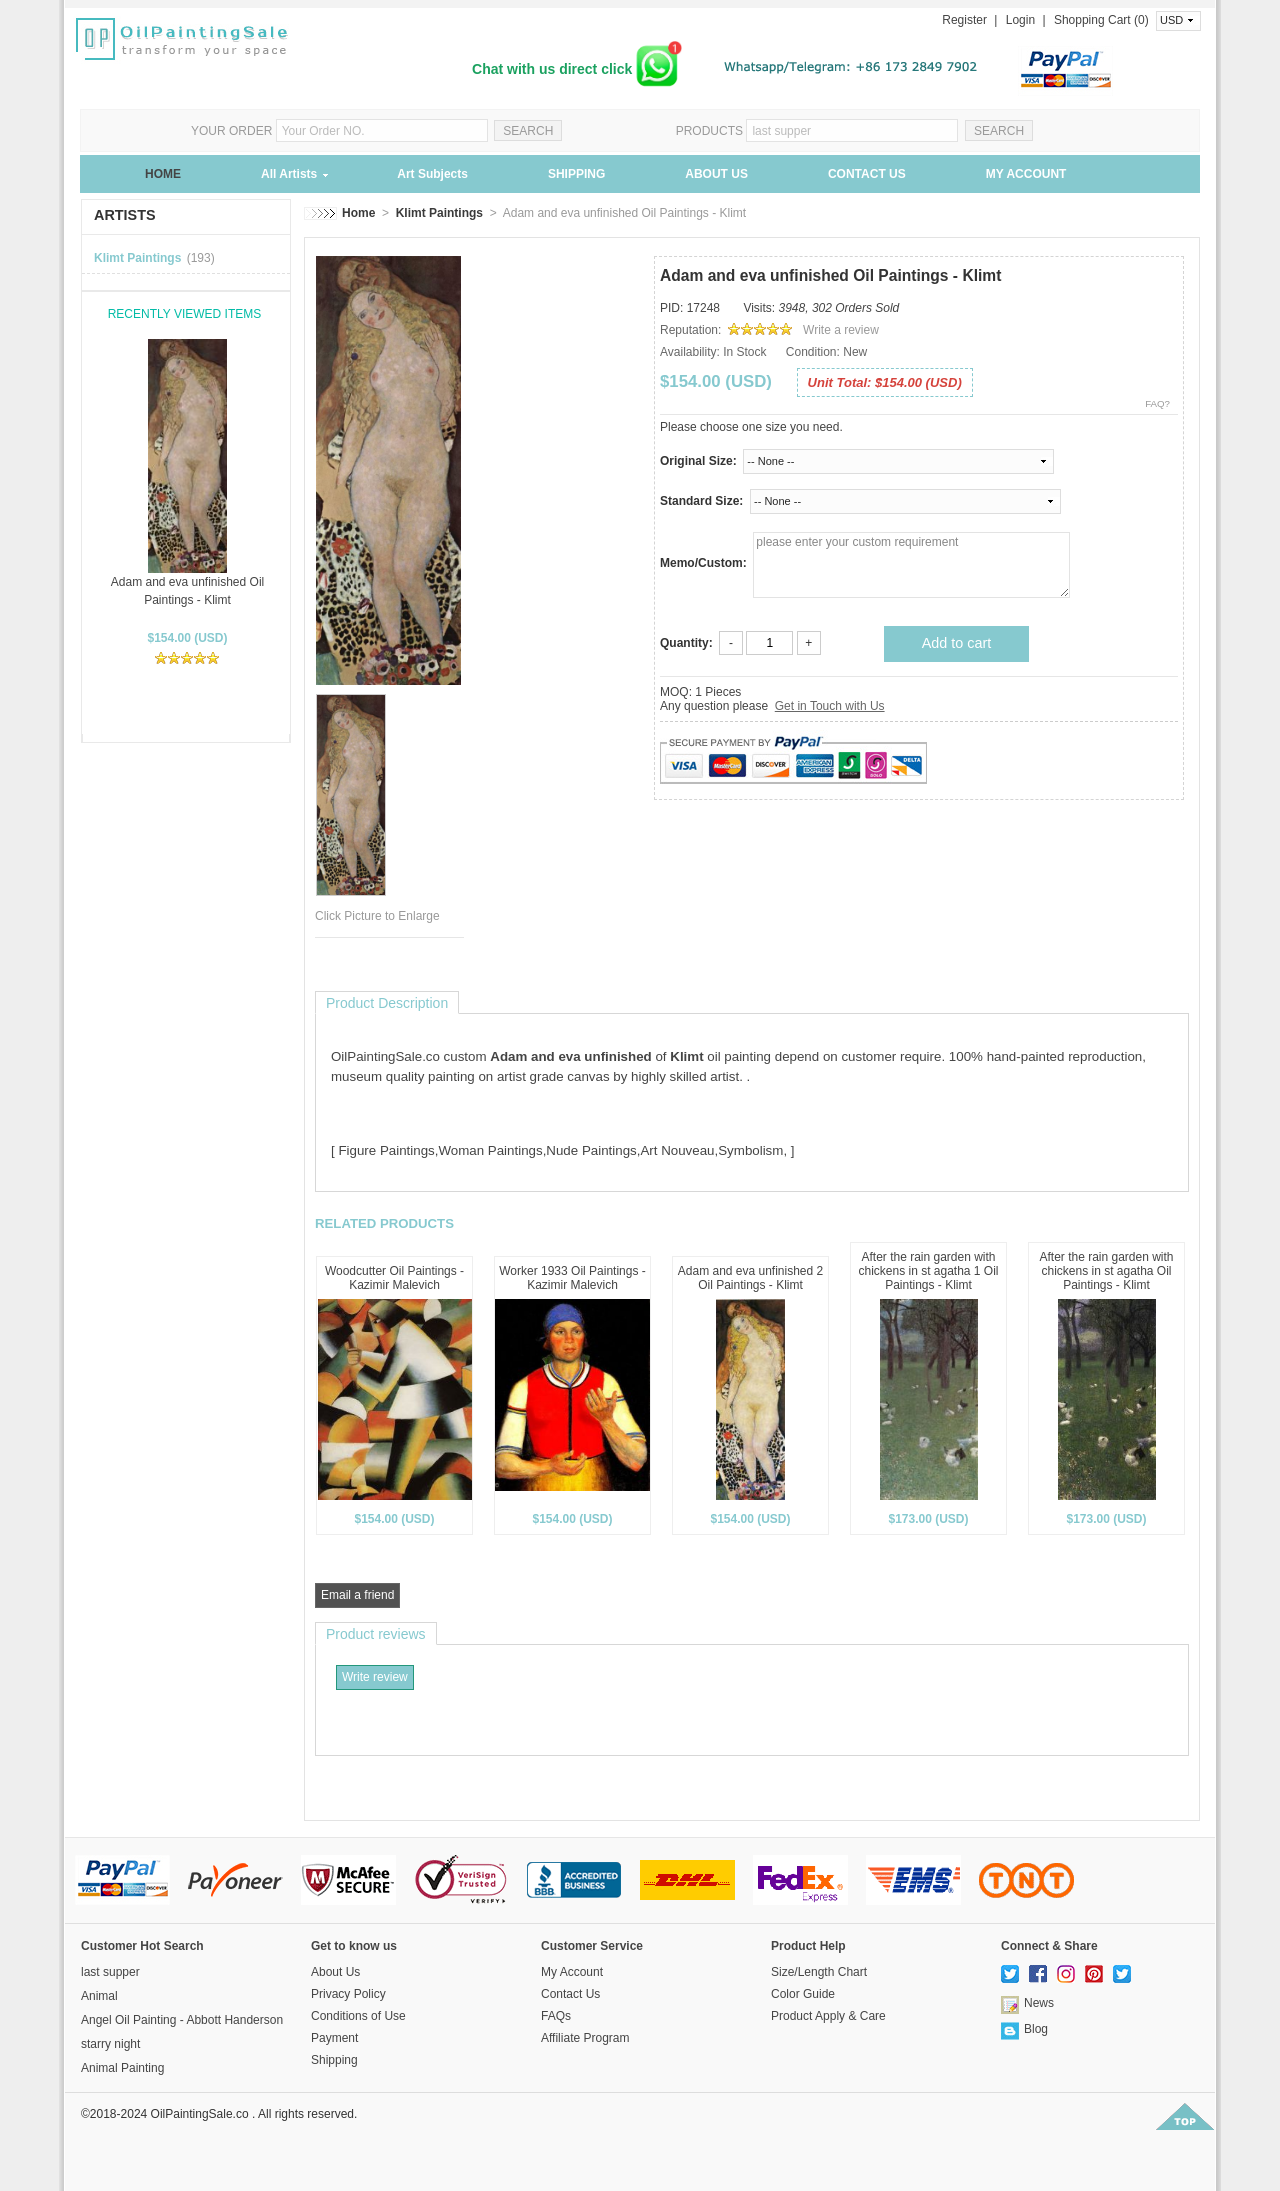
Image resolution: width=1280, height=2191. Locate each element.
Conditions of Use (358, 2016)
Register (964, 20)
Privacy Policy (348, 1994)
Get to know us (354, 1946)
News (1039, 2003)
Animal (99, 1996)
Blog (1036, 2029)
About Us (335, 1972)
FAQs (556, 2016)
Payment (334, 2038)
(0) (1141, 20)
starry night (110, 2044)
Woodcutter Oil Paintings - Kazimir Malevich (394, 1278)
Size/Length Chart (819, 1972)
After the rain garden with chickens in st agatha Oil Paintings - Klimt (1106, 1271)
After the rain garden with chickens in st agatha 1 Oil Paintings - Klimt (928, 1271)
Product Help (808, 1946)
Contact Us (570, 1994)
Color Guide (803, 1994)
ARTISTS (125, 215)
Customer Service (592, 1946)
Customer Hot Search (142, 1946)
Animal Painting (122, 2068)
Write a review (841, 330)
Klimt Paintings (137, 258)
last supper (110, 1972)
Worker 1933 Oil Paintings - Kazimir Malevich (572, 1278)
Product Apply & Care (828, 2016)
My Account (572, 1972)
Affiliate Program (585, 2038)
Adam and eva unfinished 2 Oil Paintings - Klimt (750, 1278)
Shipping (334, 2060)
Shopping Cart (1094, 20)
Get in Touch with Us (830, 706)
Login (1020, 20)
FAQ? (1157, 403)
